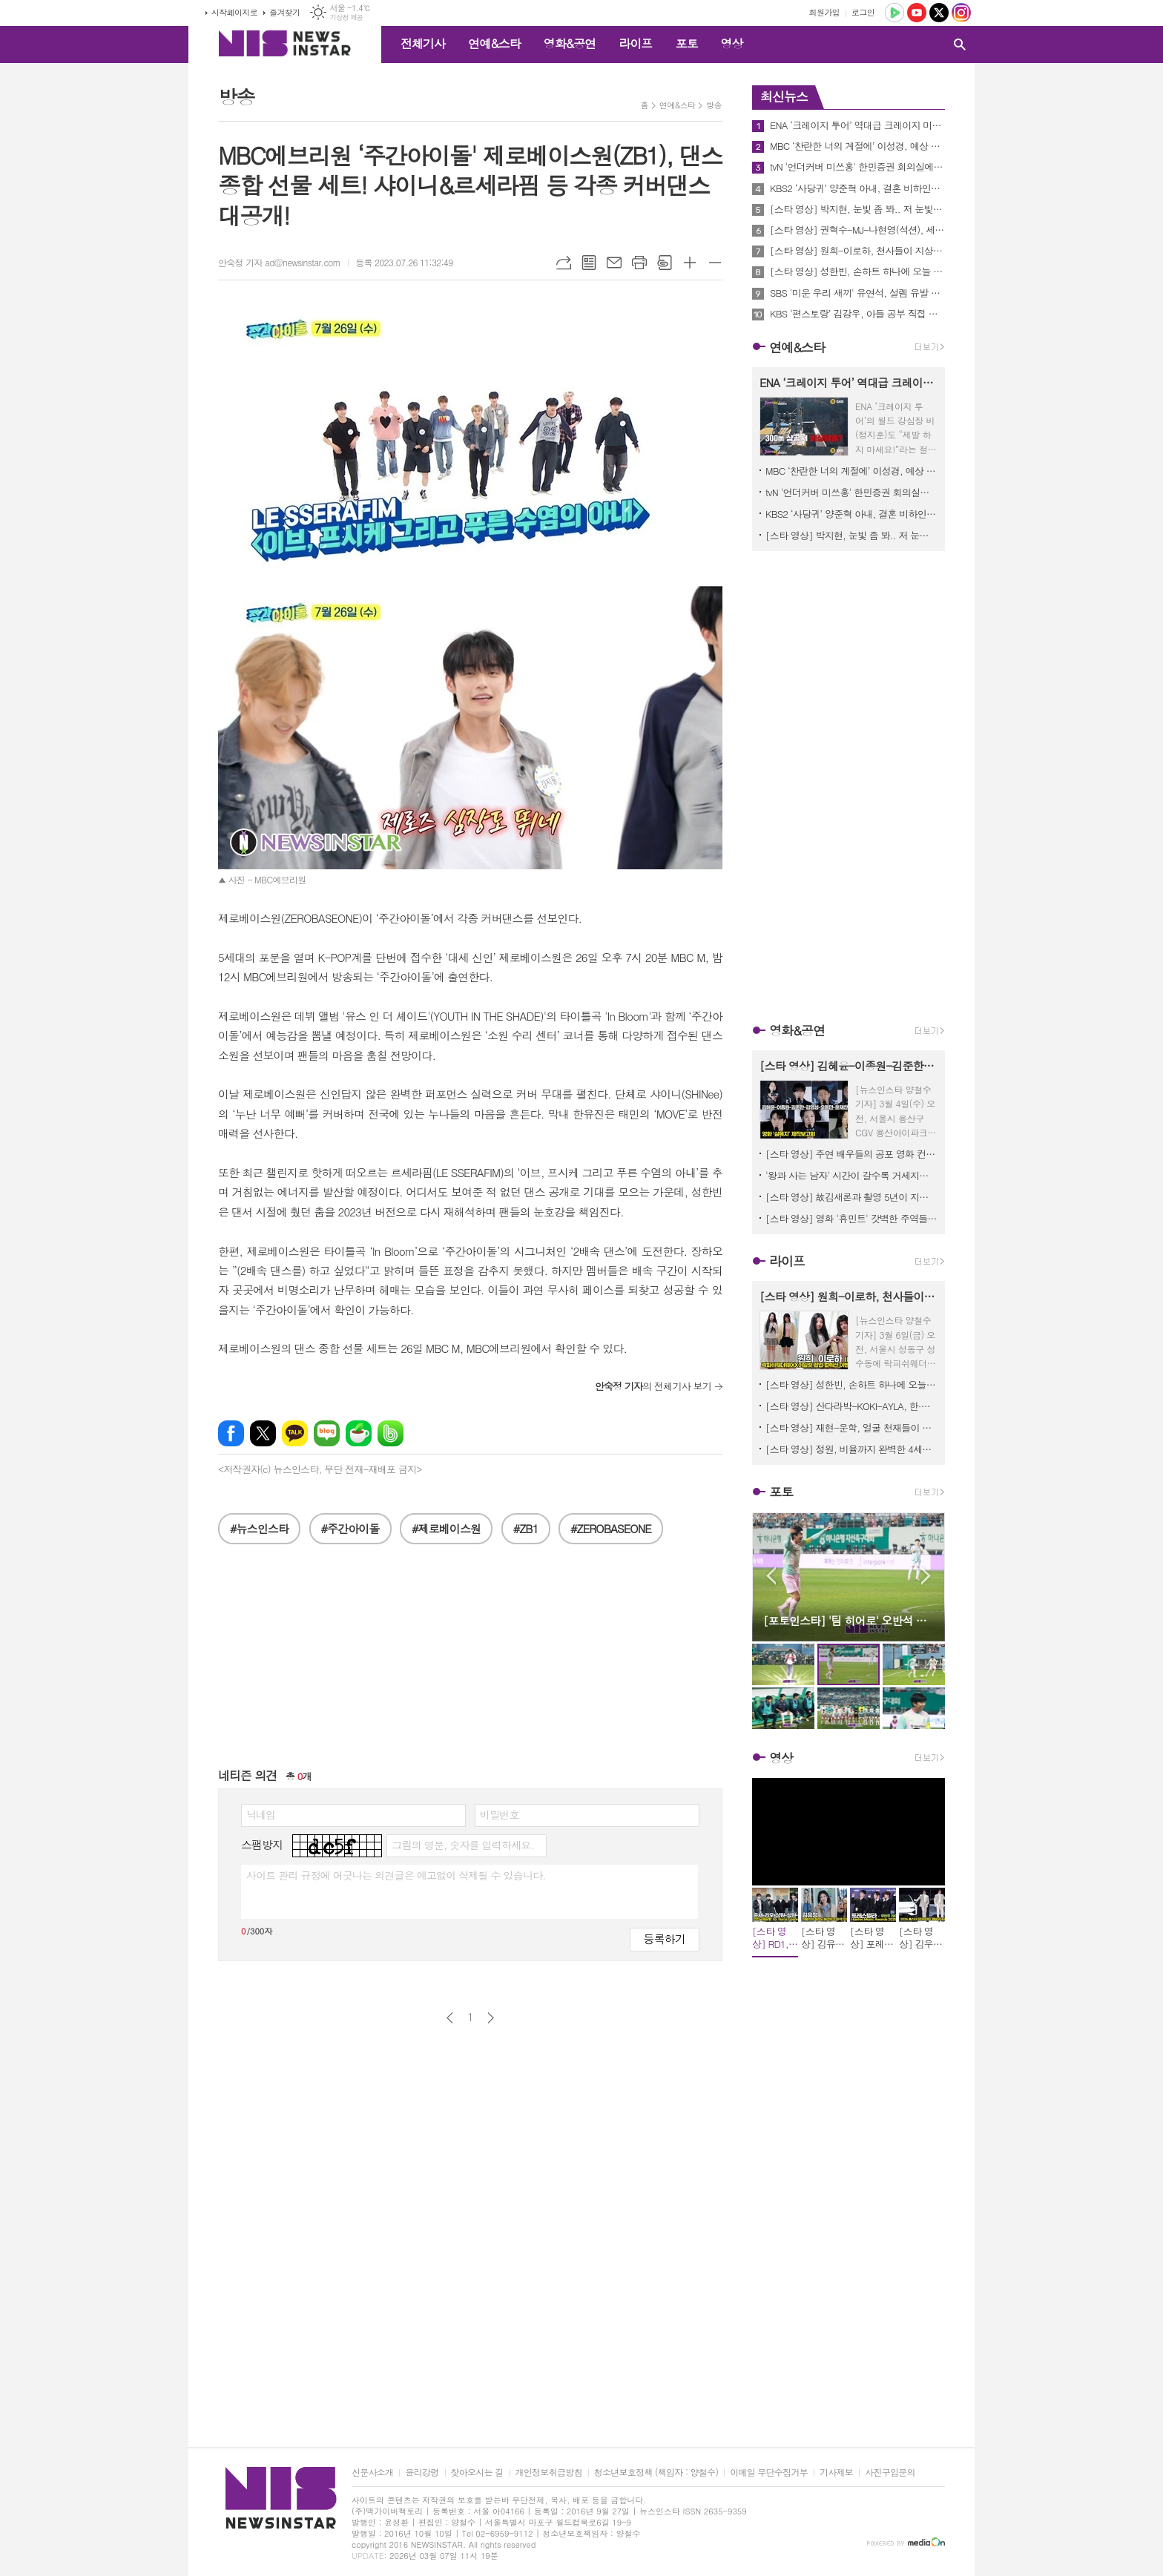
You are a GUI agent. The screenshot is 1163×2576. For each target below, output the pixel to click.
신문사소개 (372, 2472)
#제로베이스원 (446, 1528)
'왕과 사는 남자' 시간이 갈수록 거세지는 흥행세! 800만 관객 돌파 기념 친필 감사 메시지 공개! (851, 1175)
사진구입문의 (890, 2472)
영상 (731, 43)
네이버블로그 (327, 1433)
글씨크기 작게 (715, 262)
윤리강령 (421, 2472)
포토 (686, 43)
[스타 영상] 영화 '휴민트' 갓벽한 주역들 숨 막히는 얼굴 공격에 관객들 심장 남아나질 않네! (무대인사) (851, 1218)
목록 (589, 262)
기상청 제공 (346, 17)
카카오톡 (295, 1433)
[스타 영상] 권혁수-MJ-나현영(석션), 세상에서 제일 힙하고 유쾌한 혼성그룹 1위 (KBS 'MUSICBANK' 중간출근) (857, 230)
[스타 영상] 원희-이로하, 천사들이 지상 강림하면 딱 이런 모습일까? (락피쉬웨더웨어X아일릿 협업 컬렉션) (857, 250)
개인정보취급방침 (548, 2472)
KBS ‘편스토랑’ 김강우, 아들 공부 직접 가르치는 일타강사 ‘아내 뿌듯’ (857, 313)
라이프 (635, 43)
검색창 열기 (960, 44)
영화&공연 (570, 43)
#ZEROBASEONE (610, 1528)
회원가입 (824, 12)
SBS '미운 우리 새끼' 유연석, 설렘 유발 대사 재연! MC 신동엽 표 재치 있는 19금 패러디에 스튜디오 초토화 (857, 293)
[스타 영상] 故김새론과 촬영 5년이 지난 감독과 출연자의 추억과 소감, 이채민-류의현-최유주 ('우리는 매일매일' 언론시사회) (851, 1197)
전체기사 (423, 43)
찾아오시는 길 (477, 2472)
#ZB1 (525, 1528)
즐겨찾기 (284, 12)
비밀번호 (499, 1814)
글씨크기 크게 (689, 262)
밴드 (390, 1433)
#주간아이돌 (350, 1528)
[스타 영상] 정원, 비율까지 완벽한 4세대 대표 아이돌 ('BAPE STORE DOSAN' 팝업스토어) (851, 1449)
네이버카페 (359, 1433)
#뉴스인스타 (259, 1528)
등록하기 (664, 1938)
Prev (771, 1576)
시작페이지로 (234, 12)
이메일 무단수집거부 (769, 2472)
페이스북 (231, 1433)
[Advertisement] (121, 289)
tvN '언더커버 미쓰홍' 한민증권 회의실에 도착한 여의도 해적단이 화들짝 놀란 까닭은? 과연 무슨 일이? (857, 167)
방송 (714, 105)
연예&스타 (494, 43)
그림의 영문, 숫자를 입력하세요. (462, 1844)
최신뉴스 (784, 96)
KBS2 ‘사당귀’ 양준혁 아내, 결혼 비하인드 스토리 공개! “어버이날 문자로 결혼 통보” (857, 188)
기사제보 (836, 2472)
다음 (490, 2017)
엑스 (263, 1433)
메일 (614, 262)
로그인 (862, 12)
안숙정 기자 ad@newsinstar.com (279, 262)
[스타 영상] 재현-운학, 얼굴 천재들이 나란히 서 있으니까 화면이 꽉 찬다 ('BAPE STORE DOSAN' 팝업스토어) (851, 1427)
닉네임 (260, 1814)
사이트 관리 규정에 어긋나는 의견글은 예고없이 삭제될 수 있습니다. (396, 1875)
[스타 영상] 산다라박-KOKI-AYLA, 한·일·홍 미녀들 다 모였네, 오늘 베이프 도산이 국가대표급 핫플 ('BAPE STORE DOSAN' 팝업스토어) (851, 1406)
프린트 (639, 262)
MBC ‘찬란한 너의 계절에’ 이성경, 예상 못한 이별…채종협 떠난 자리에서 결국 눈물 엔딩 (857, 146)
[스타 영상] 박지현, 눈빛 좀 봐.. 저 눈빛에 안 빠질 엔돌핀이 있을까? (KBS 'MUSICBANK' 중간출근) (857, 209)
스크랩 (664, 262)
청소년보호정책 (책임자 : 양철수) (656, 2472)
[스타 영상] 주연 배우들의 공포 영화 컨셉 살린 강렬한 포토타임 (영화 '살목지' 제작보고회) (851, 1154)
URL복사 (563, 262)
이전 (449, 2017)
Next (926, 1576)
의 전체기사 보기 (653, 1386)
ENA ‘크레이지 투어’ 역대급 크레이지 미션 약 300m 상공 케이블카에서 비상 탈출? (857, 125)
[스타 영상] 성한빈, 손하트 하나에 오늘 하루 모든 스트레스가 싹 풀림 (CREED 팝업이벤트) (857, 271)
